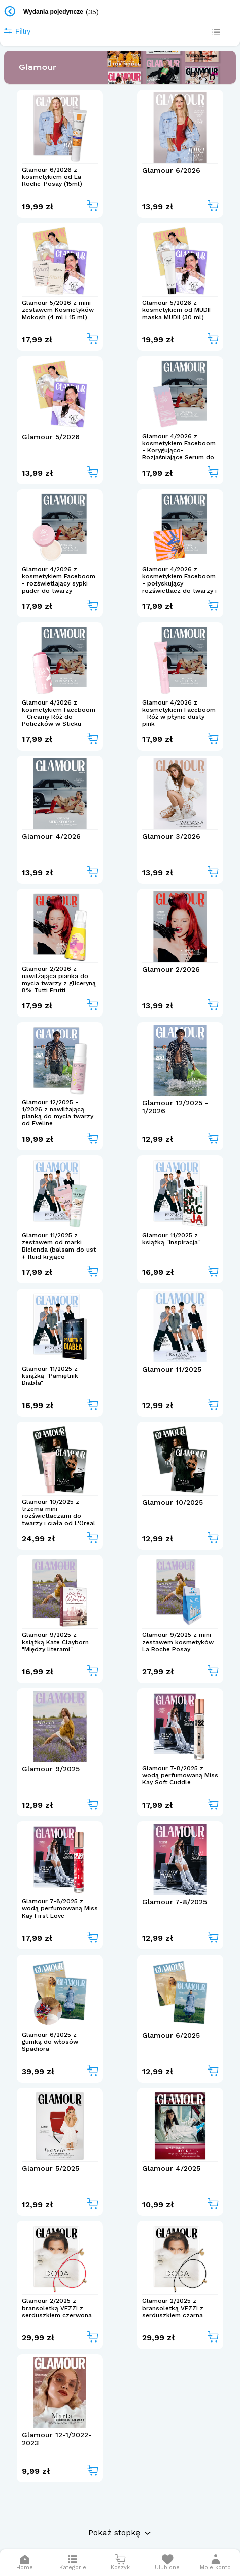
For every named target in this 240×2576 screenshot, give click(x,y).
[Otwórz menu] (72, 2562)
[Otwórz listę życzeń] (167, 2562)
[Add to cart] (92, 206)
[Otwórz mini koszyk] (120, 2562)
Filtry (16, 31)
